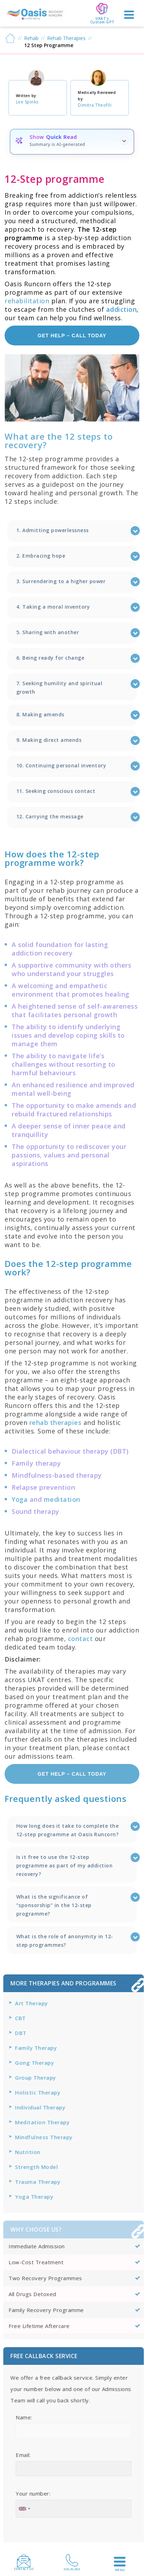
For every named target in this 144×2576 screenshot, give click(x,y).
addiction (121, 309)
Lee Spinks (27, 102)
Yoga (20, 1499)
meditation (62, 1499)
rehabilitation (27, 301)
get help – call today (72, 335)
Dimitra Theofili (94, 105)
